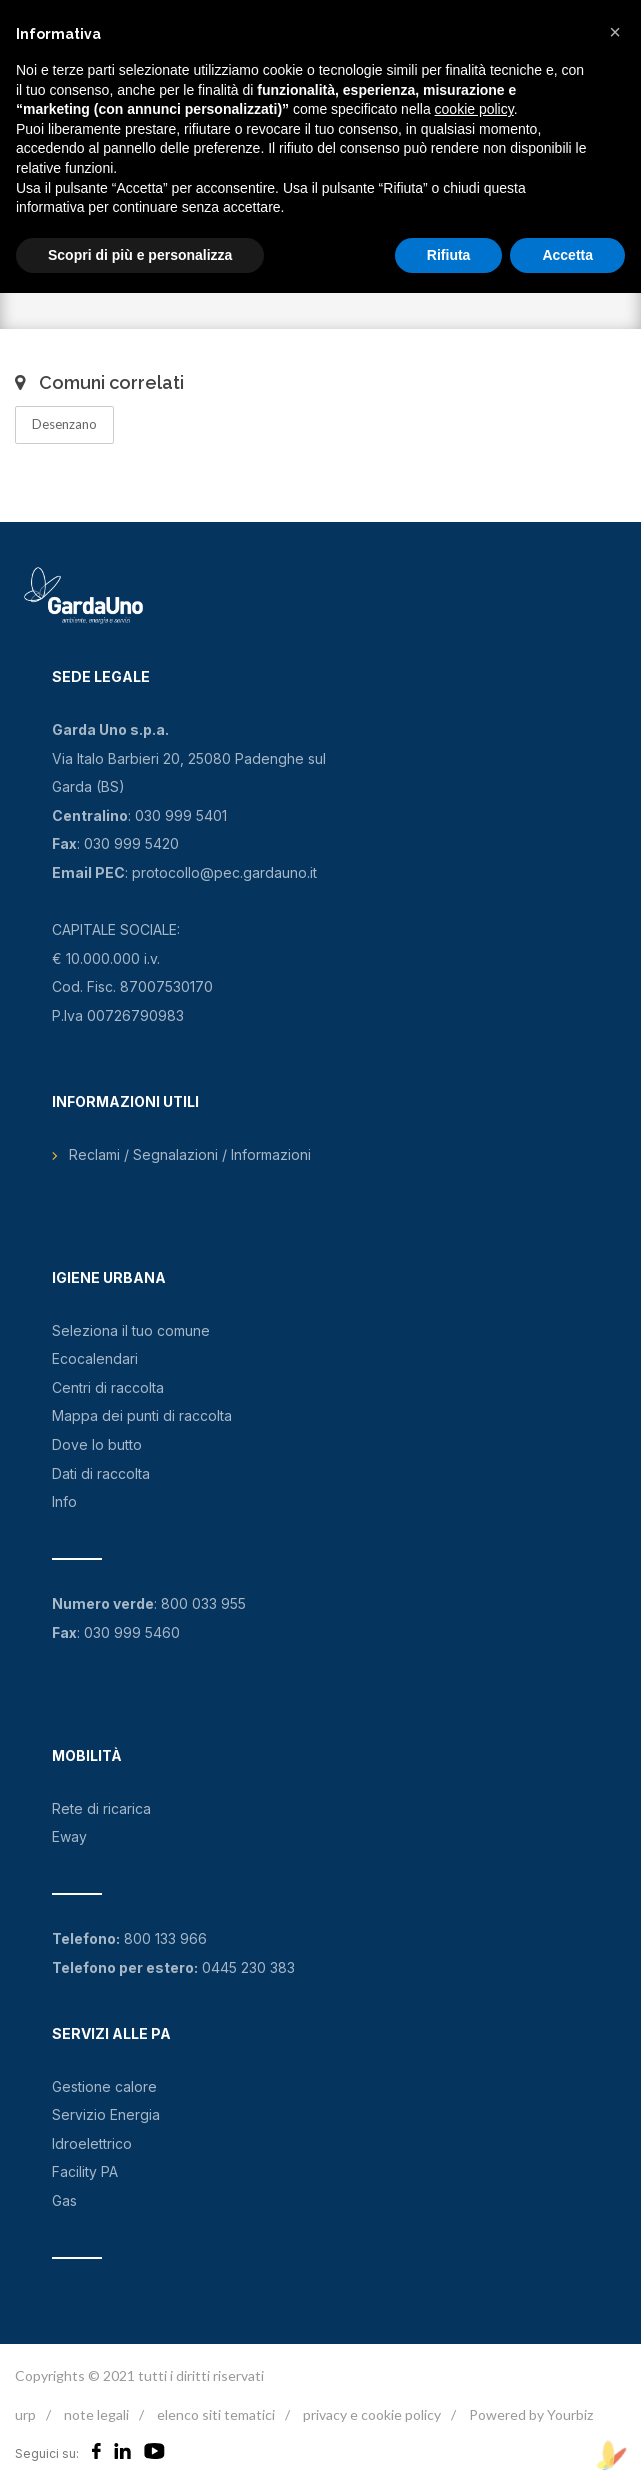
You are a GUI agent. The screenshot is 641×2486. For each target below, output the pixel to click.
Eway (69, 1836)
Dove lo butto (97, 1444)
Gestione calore (104, 2086)
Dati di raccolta (101, 1473)
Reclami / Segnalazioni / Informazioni (190, 1154)
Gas (64, 2200)
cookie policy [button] (474, 109)
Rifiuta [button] (449, 255)
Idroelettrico (92, 2143)
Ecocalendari (95, 1358)
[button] (615, 32)
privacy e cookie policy (372, 2414)
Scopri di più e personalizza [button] (140, 255)
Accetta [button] (567, 255)
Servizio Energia (106, 2114)
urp (25, 2414)
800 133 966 (165, 1938)
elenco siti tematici (216, 2414)
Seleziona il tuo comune (131, 1330)
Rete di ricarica (101, 1808)
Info (64, 1501)
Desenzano (64, 424)
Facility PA (85, 2171)
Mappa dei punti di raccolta (142, 1415)
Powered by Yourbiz (531, 2414)
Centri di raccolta (108, 1387)
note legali (96, 2414)
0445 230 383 (248, 1967)
